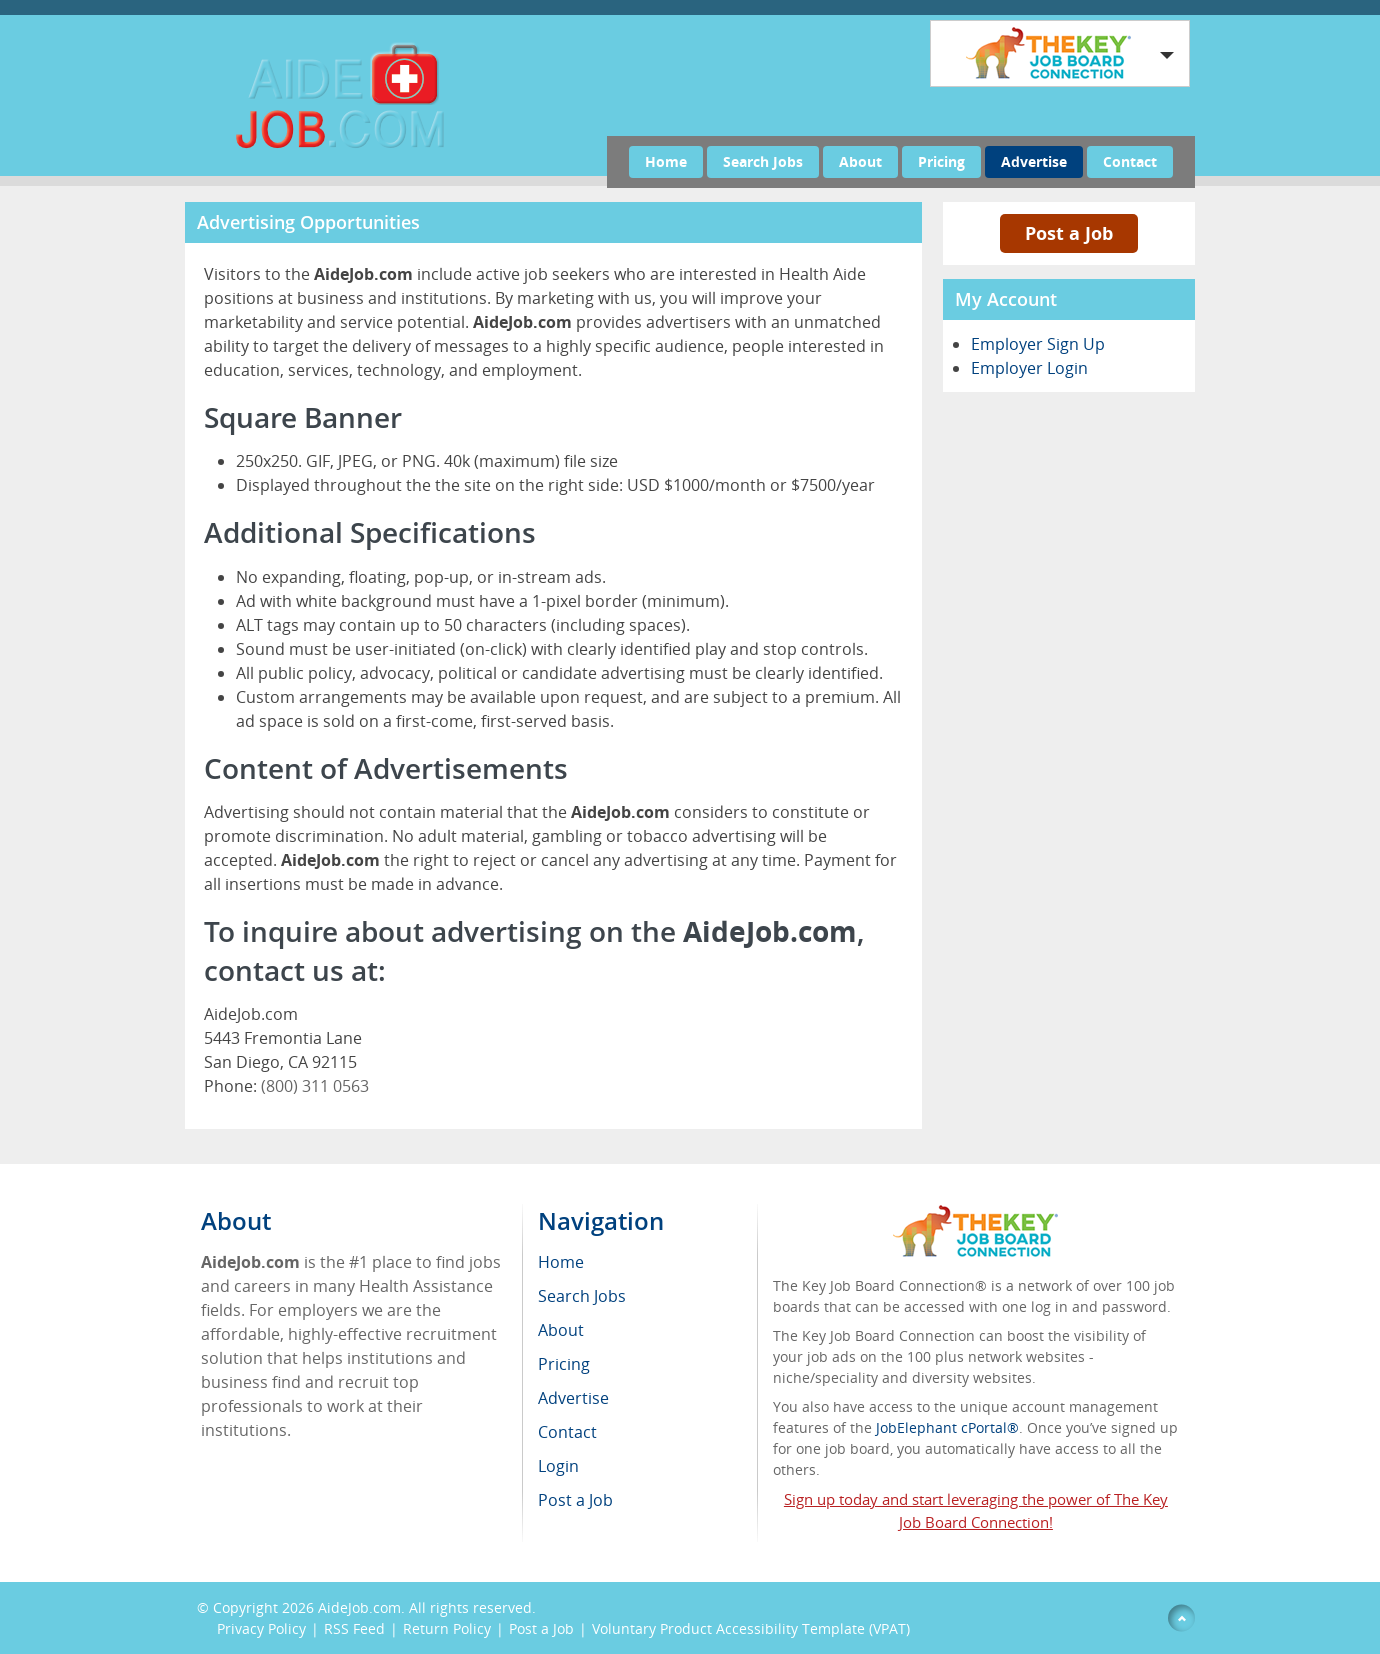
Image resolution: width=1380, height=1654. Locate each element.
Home (666, 161)
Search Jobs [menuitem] (582, 1296)
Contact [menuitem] (567, 1432)
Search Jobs (763, 161)
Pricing (941, 161)
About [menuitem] (561, 1330)
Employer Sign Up (1038, 344)
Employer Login (1029, 368)
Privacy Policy (261, 1628)
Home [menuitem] (561, 1262)
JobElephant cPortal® (947, 1427)
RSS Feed (354, 1628)
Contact (1130, 161)
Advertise (1034, 161)
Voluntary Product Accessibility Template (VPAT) (751, 1628)
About (860, 161)
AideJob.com (359, 1607)
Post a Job (1069, 233)
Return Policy (447, 1628)
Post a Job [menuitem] (575, 1500)
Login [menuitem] (558, 1466)
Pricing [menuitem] (564, 1364)
